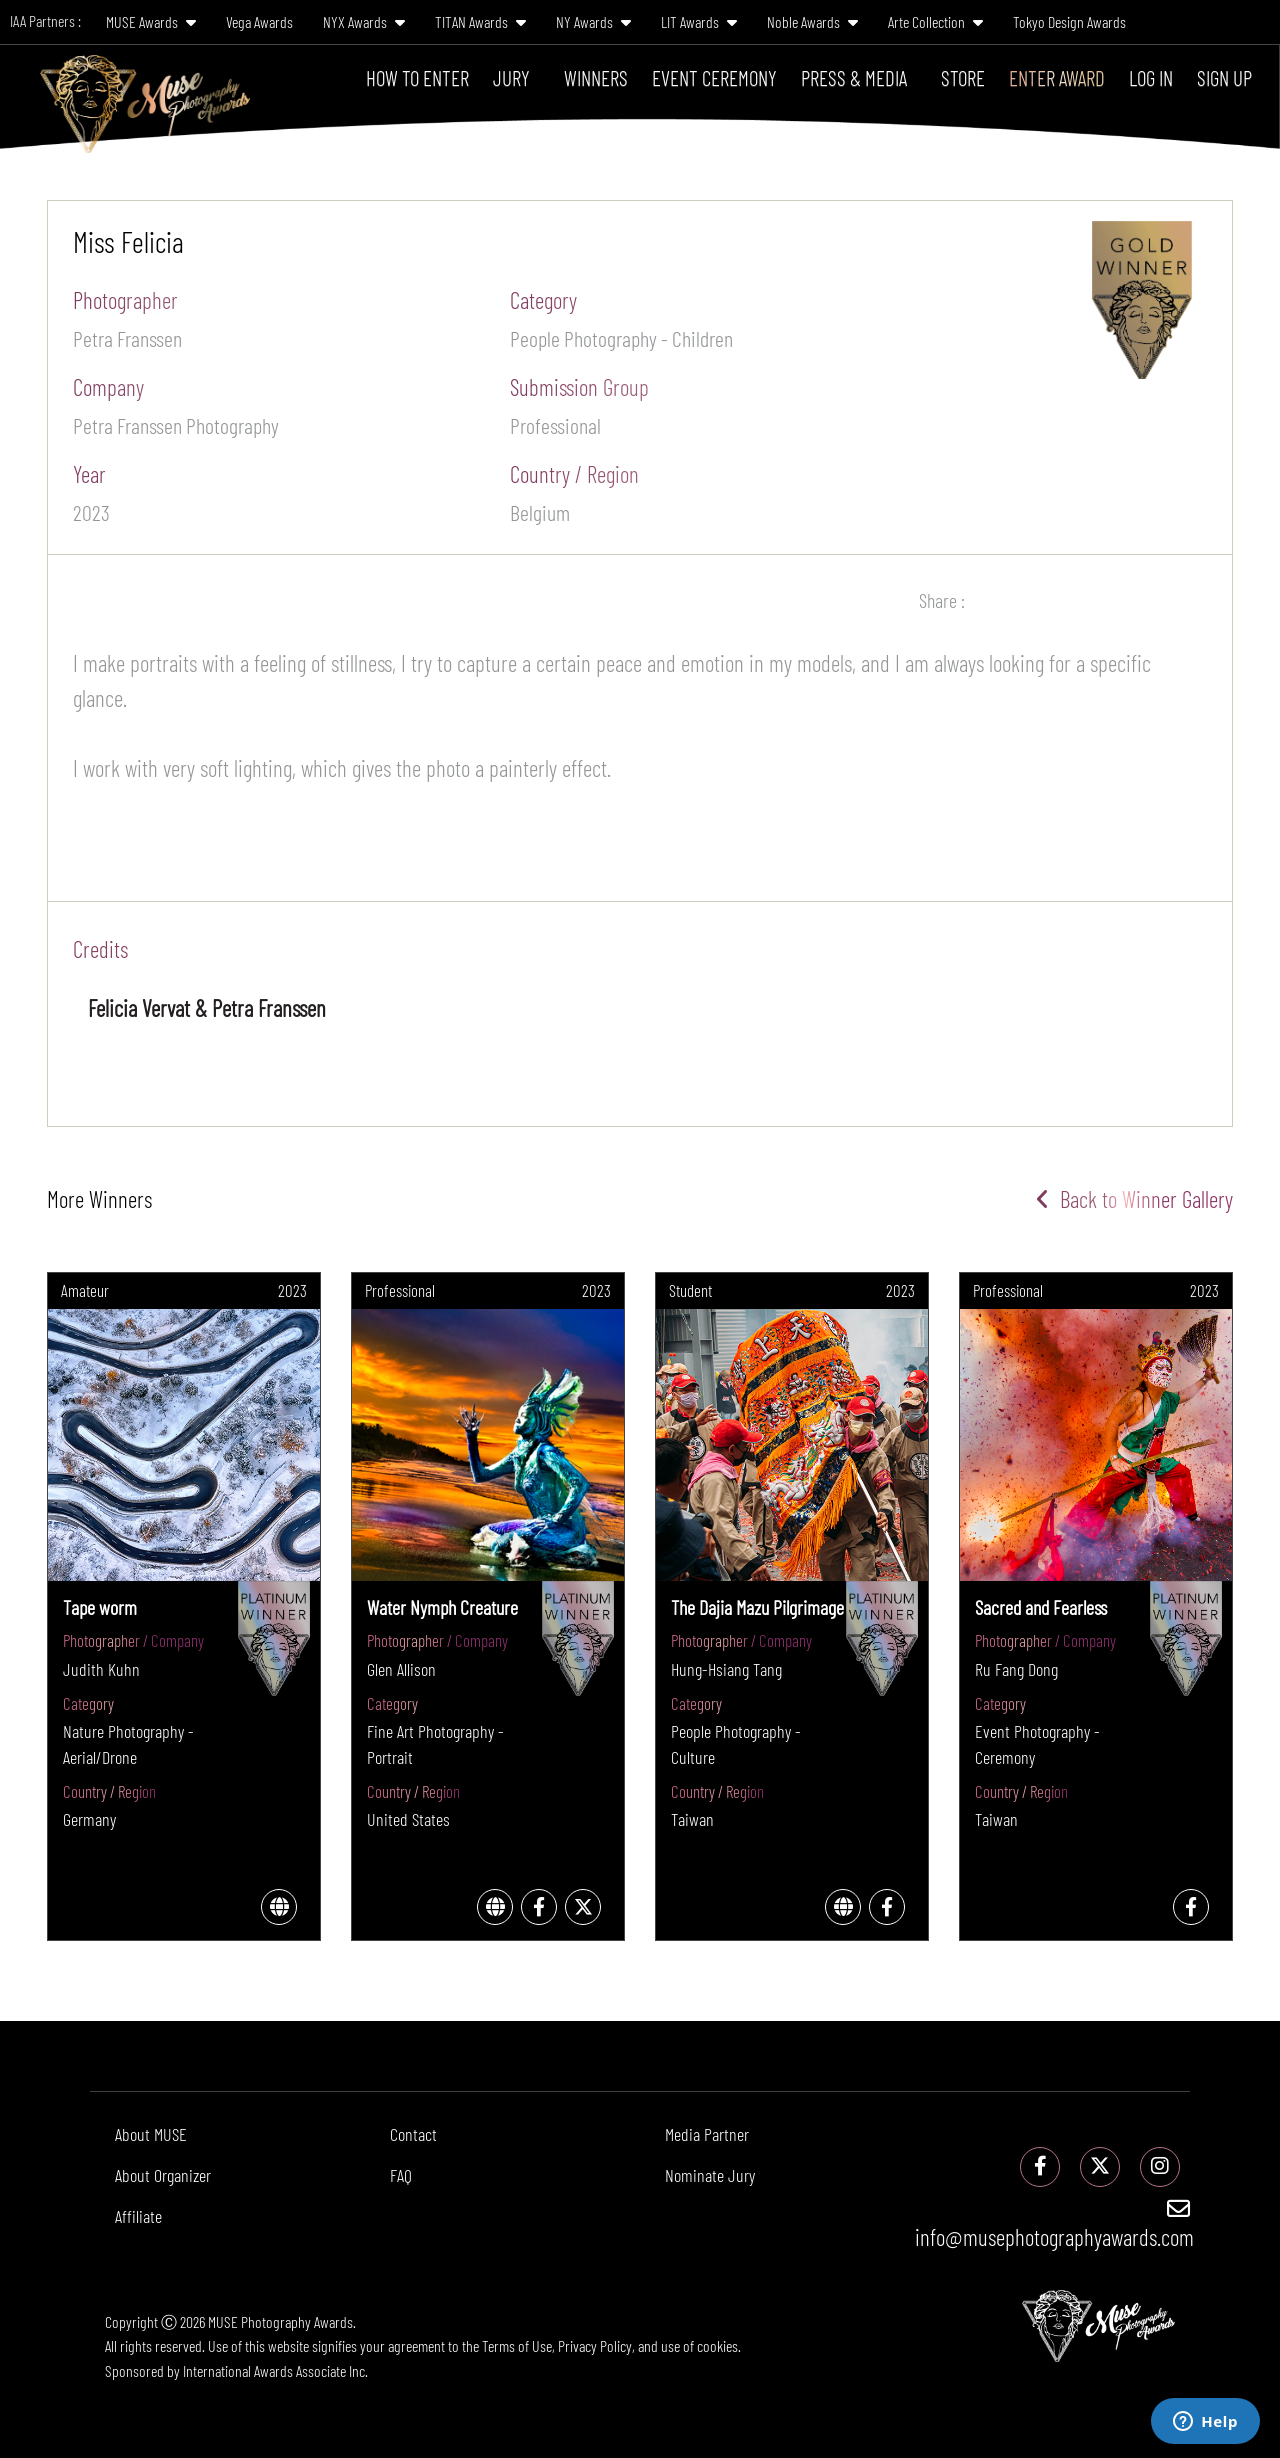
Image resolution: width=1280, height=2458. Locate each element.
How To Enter (417, 77)
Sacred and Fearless (1041, 1607)
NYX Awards (364, 21)
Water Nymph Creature (442, 1607)
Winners (596, 77)
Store (963, 77)
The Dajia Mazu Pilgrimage (757, 1607)
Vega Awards (259, 21)
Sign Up (1224, 77)
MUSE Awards (151, 21)
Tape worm (100, 1607)
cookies (717, 2345)
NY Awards (593, 21)
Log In (1151, 77)
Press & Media (854, 77)
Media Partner (707, 2134)
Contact (413, 2134)
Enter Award (1057, 77)
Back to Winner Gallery (1134, 1199)
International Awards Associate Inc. (275, 2370)
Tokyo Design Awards (1069, 21)
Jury (511, 77)
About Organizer (163, 2175)
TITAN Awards (480, 21)
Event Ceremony (714, 77)
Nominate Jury (710, 2175)
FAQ (401, 2175)
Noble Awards (812, 21)
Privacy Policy (595, 2345)
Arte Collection (935, 21)
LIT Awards (699, 21)
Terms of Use (517, 2345)
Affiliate (138, 2216)
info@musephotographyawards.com (1054, 2224)
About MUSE (151, 2134)
